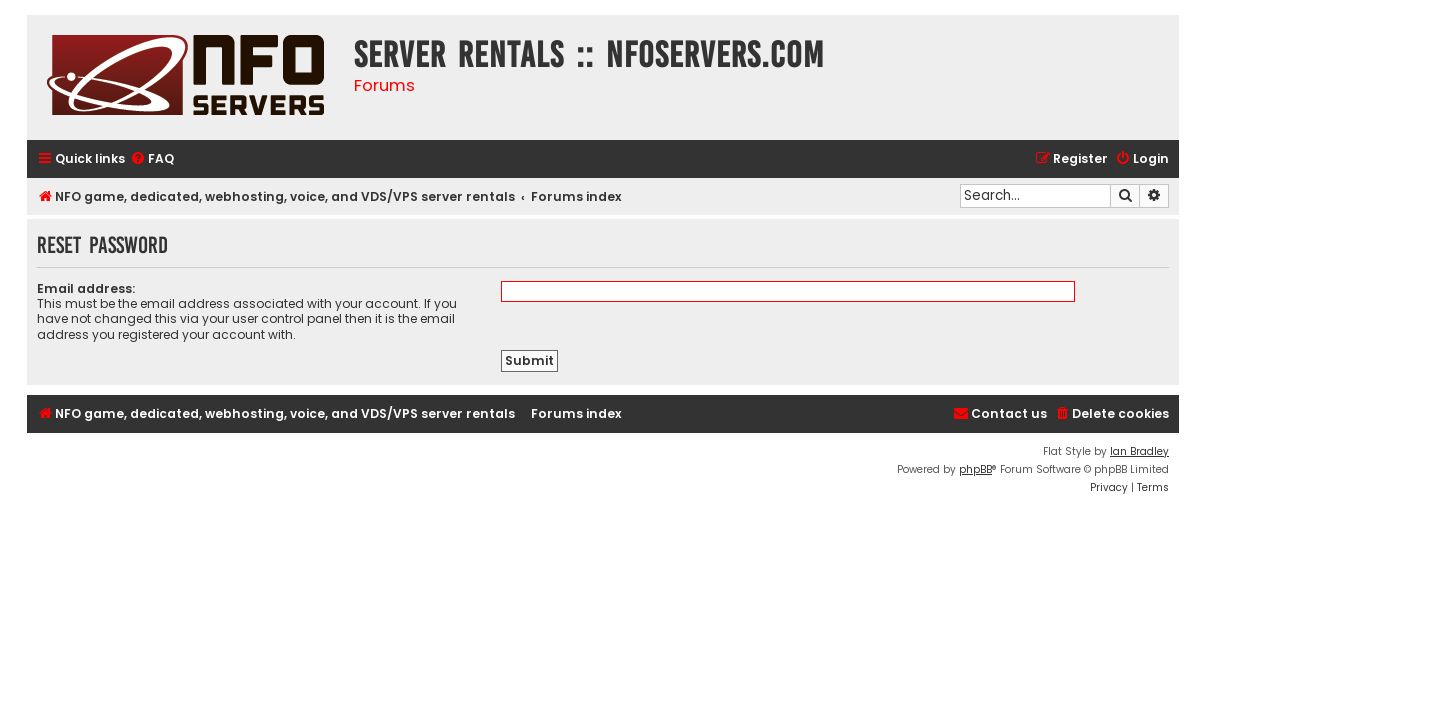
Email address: (86, 288)
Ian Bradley (1139, 451)
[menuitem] (152, 159)
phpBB (975, 469)
